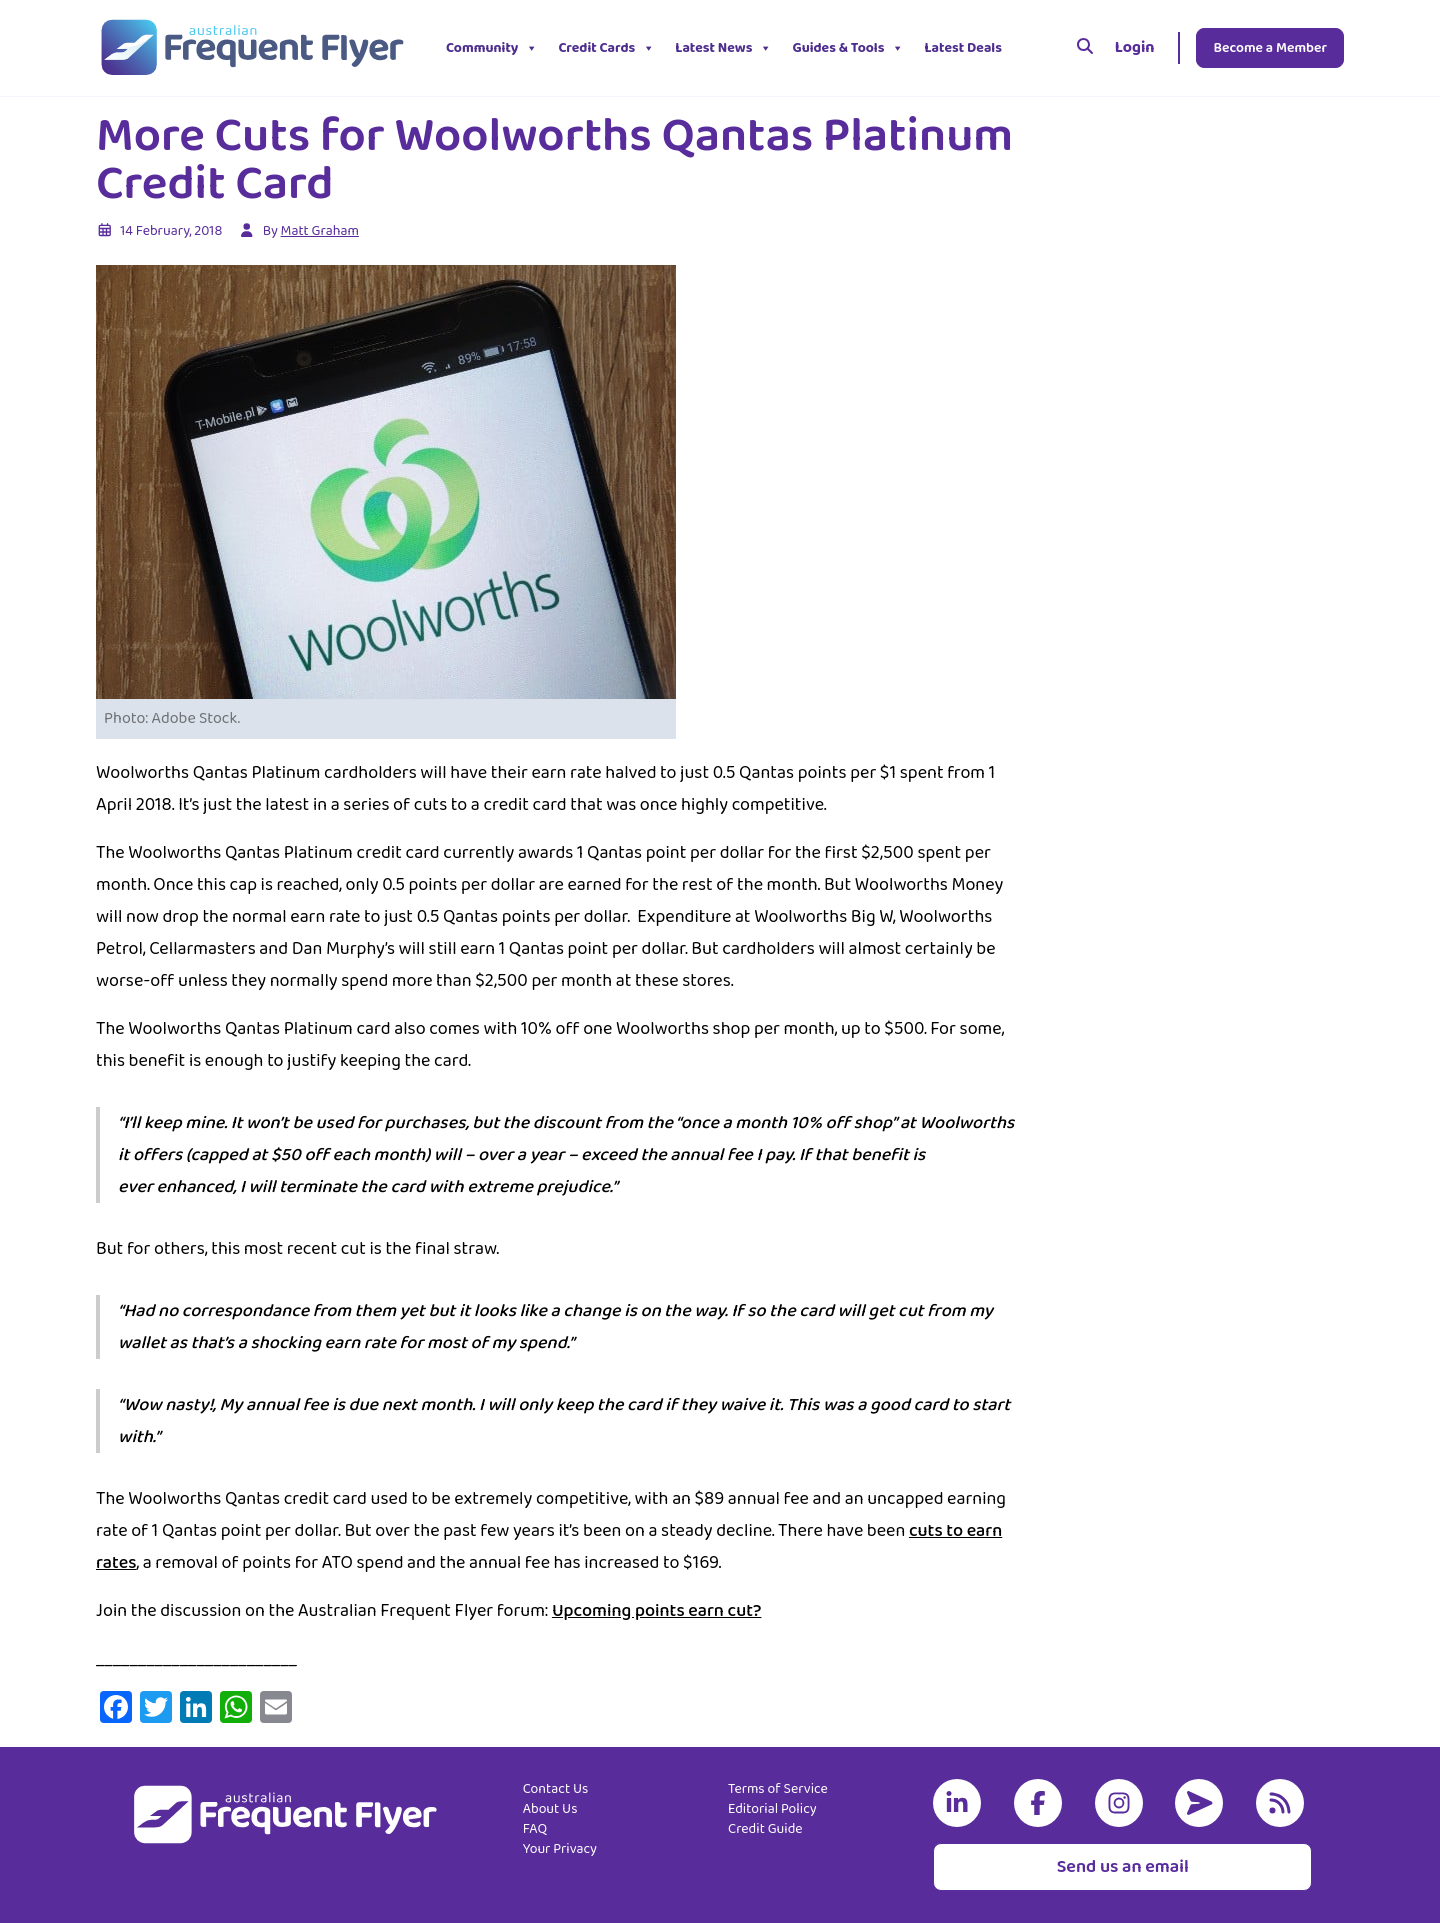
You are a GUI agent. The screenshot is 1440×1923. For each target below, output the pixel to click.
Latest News (723, 48)
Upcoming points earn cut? (657, 1611)
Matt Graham (320, 231)
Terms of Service (778, 1789)
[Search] (1085, 48)
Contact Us (556, 1789)
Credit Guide (765, 1829)
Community (492, 48)
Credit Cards (606, 48)
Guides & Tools (848, 48)
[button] (1027, 48)
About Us (550, 1809)
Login (1135, 47)
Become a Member (1270, 48)
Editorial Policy (772, 1809)
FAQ (535, 1829)
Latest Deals (963, 48)
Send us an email (1123, 1867)
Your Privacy (560, 1849)
